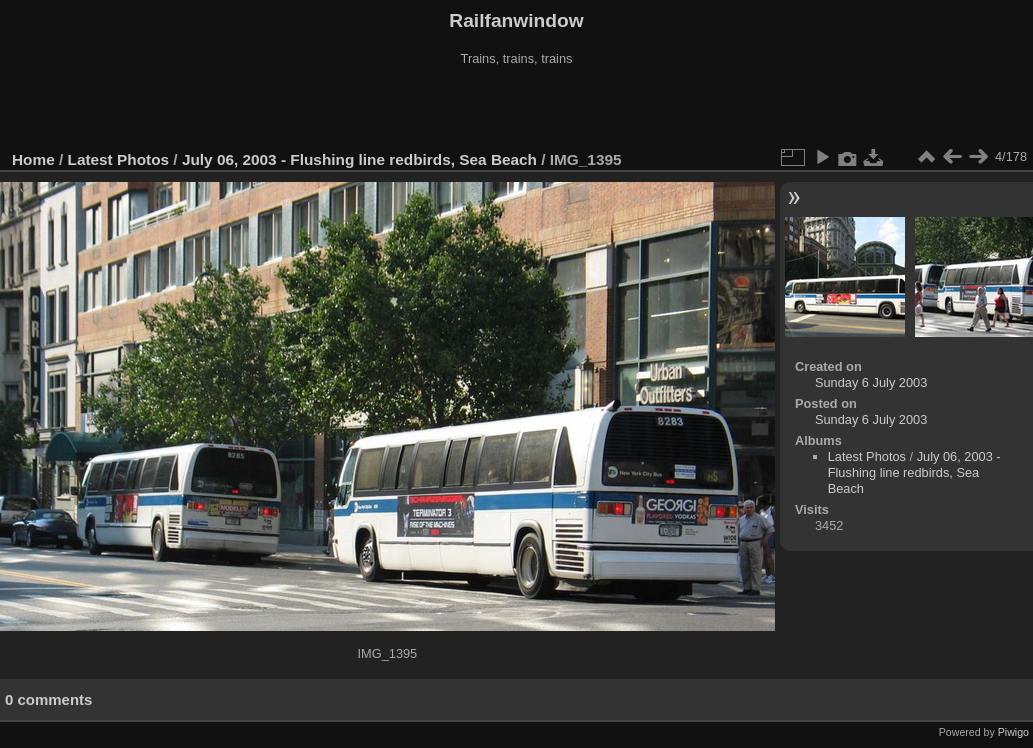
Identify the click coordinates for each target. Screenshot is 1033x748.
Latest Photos (119, 159)
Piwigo (1013, 732)
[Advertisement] (517, 109)
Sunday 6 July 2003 (871, 382)
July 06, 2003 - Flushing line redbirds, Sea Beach (359, 159)
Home (33, 159)
